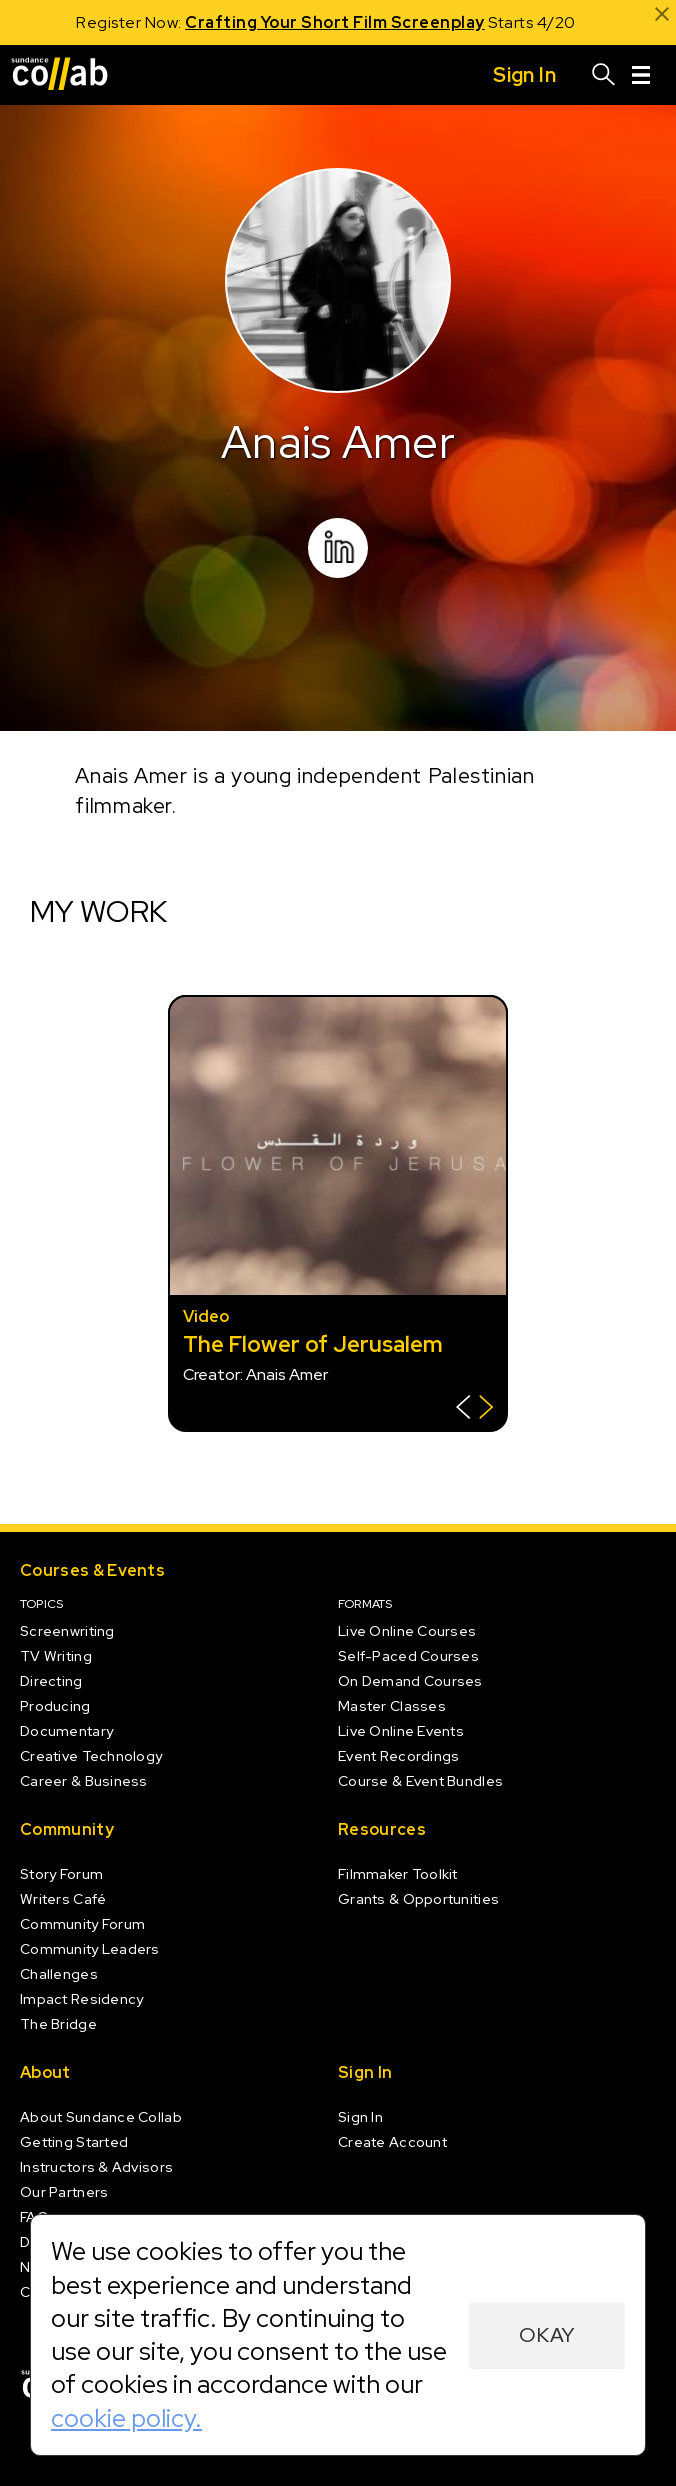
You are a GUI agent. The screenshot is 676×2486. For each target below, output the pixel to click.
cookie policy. (126, 2418)
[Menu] (641, 75)
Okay (547, 2335)
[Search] (604, 75)
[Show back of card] (474, 1409)
